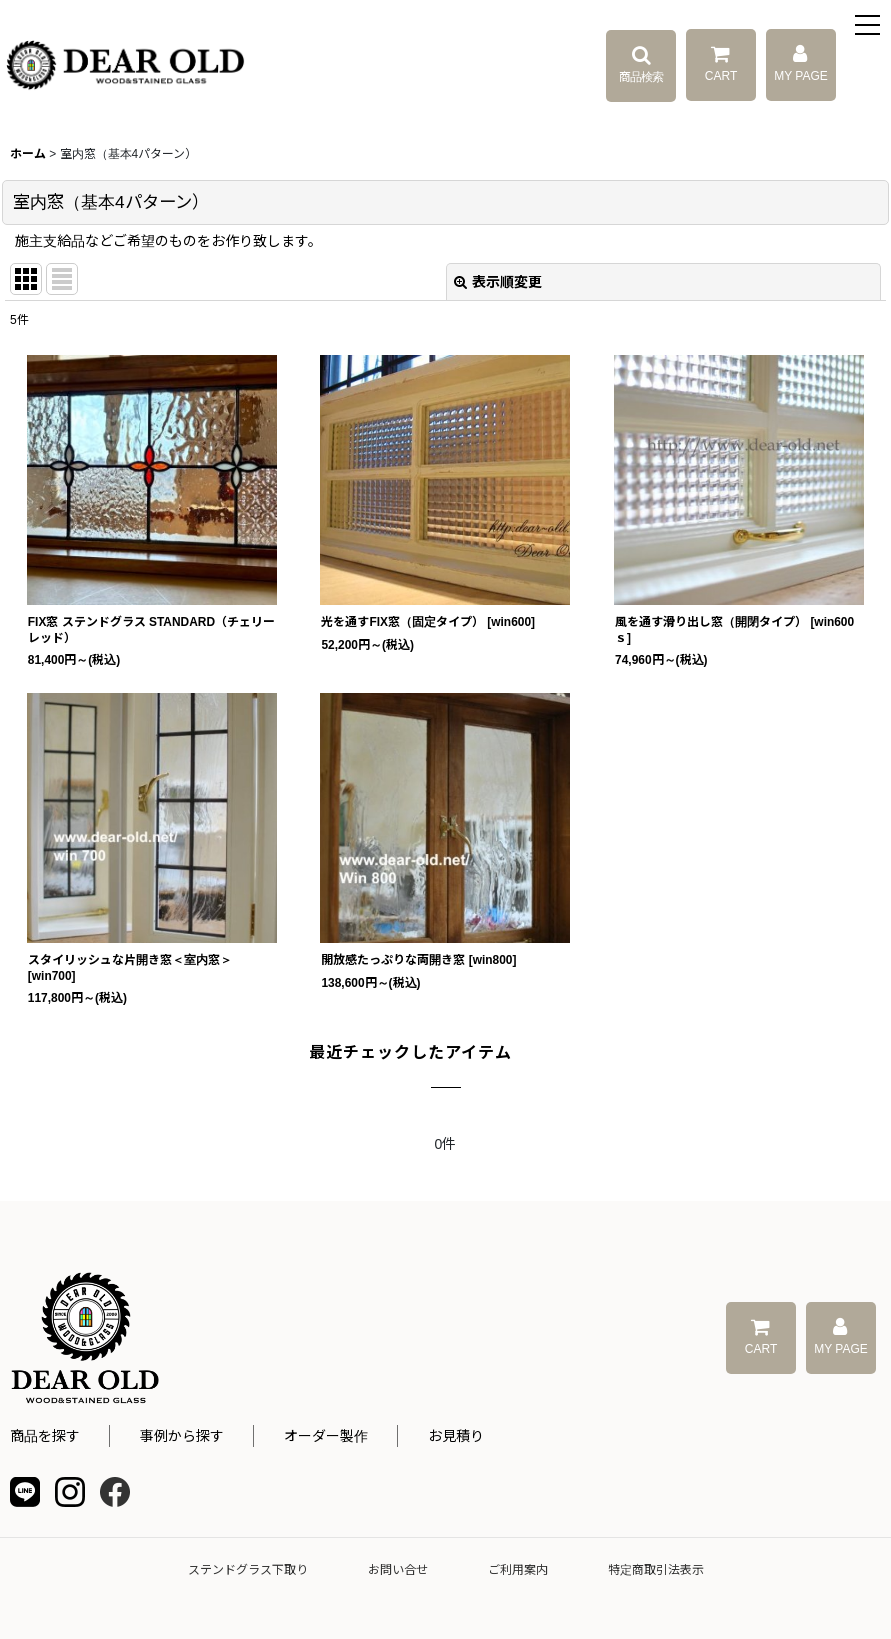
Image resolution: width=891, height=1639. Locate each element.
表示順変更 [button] (498, 282)
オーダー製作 (326, 1436)
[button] (868, 27)
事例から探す (182, 1436)
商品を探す (45, 1436)
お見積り (456, 1436)
